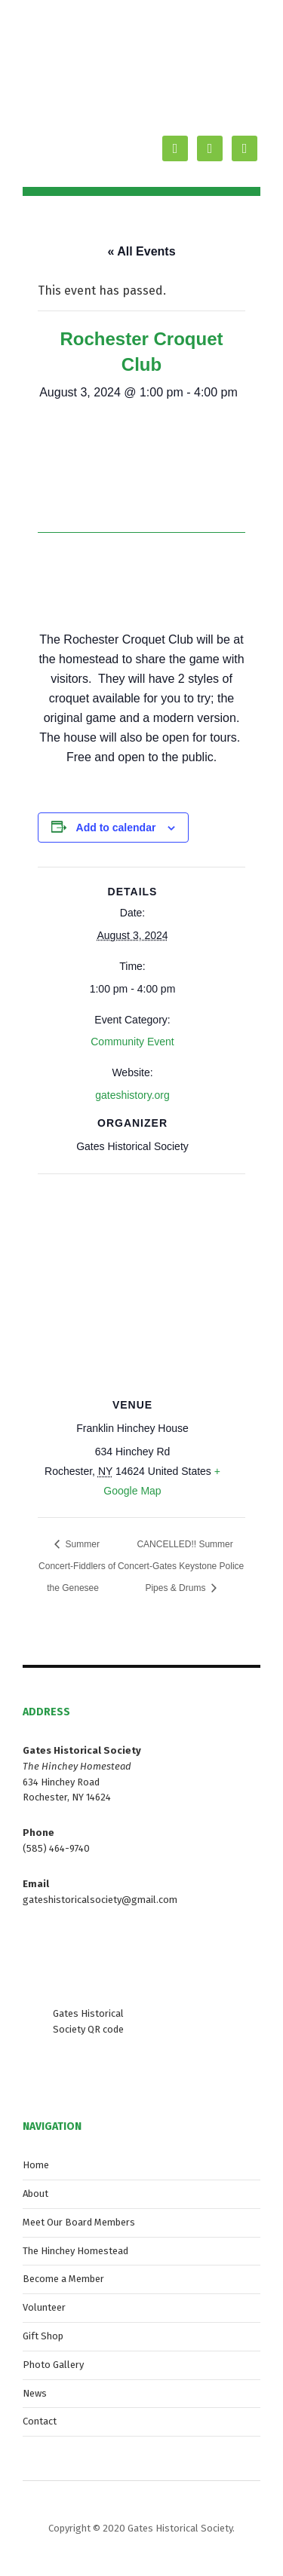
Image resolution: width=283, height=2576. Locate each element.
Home (36, 2165)
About (35, 2193)
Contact (40, 2421)
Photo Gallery (53, 2364)
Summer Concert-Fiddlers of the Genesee (76, 1566)
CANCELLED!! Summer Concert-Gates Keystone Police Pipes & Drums (181, 1566)
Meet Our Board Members (79, 2222)
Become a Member (63, 2278)
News (35, 2393)
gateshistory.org (132, 1095)
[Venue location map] (141, 1282)
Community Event (132, 1042)
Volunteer (44, 2307)
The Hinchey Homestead (75, 2250)
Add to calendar (116, 827)
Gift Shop (43, 2336)
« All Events (141, 251)
